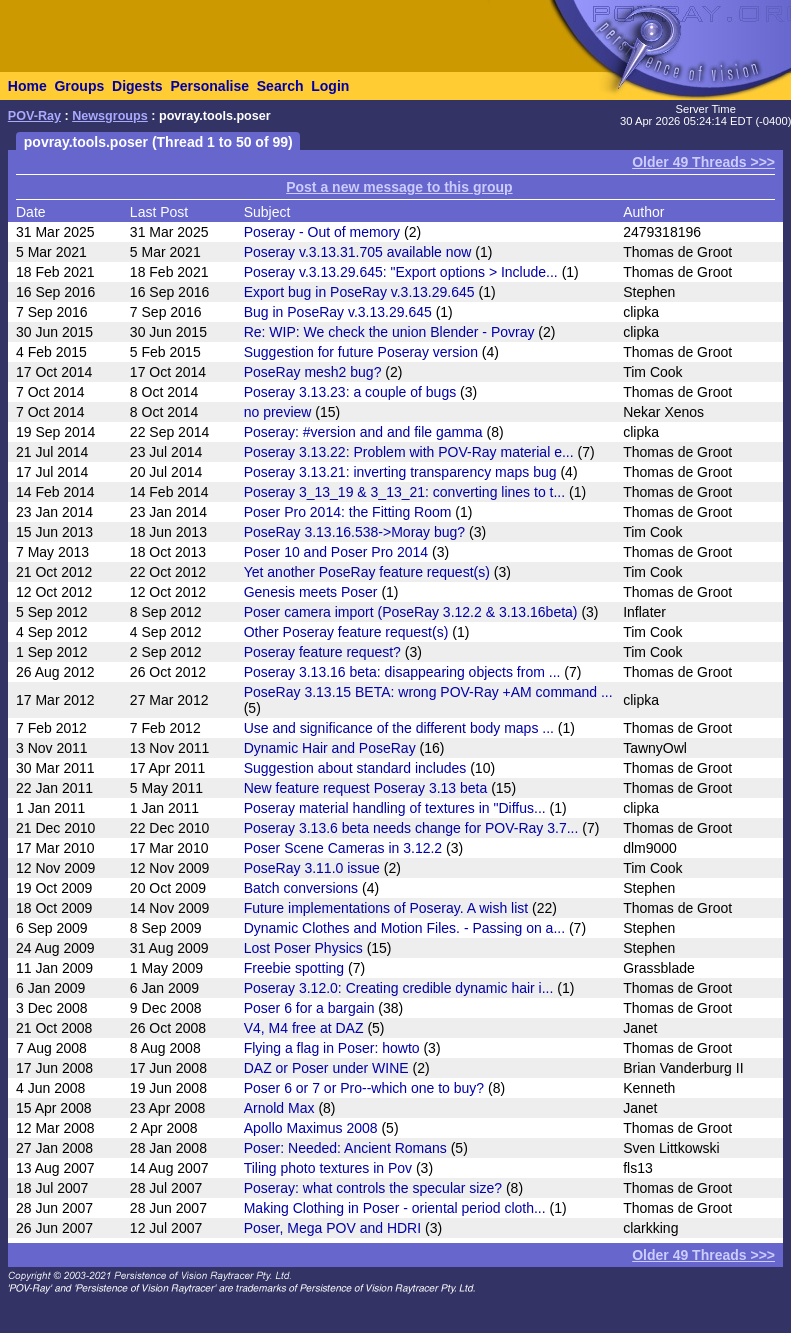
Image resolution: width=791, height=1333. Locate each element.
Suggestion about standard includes (355, 768)
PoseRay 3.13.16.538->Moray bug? (354, 532)
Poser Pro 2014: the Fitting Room (348, 512)
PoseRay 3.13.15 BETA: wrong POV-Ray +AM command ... (428, 692)
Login (330, 86)
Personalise (209, 86)
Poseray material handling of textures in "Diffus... (395, 808)
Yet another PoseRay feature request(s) (367, 572)
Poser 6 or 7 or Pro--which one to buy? (364, 1088)
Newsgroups (110, 116)
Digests (137, 86)
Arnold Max (279, 1108)
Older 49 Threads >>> (703, 162)
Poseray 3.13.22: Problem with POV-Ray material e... (409, 452)
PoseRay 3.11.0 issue (312, 868)
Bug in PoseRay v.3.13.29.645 (338, 312)
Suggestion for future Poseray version (361, 352)
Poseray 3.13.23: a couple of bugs (350, 392)
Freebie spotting (294, 968)
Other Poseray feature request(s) (346, 632)
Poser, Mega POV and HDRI (332, 1228)
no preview (278, 412)
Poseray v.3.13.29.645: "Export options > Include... (401, 272)
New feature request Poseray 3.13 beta (366, 788)
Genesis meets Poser (311, 592)
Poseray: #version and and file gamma (363, 432)
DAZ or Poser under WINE (326, 1068)
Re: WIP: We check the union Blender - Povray (389, 332)
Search (280, 86)
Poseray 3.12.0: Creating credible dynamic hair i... (399, 988)
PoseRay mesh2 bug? (313, 372)
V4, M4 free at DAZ (304, 1028)
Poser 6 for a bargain (309, 1008)
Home (27, 86)
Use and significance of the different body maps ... (399, 728)
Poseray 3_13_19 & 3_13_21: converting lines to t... (404, 492)
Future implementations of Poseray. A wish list (386, 908)
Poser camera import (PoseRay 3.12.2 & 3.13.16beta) (411, 612)
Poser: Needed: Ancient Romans (345, 1148)
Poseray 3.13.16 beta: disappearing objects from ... (402, 672)
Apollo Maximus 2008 (311, 1128)
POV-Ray (34, 116)
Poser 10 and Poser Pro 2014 (336, 552)
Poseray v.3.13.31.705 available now (358, 252)
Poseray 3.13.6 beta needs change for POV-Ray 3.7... (411, 828)
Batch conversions (301, 888)
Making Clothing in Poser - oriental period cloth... (395, 1208)
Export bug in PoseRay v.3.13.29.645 (359, 292)
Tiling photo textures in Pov (328, 1168)
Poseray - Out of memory (322, 232)
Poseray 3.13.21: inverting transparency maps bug (400, 472)
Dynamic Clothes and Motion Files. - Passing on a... (404, 928)
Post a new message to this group (399, 187)
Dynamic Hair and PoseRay (330, 748)
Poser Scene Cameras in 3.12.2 (343, 848)
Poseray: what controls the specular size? (373, 1188)
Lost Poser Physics (303, 948)
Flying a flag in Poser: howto (332, 1048)
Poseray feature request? (322, 652)
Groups (79, 86)
